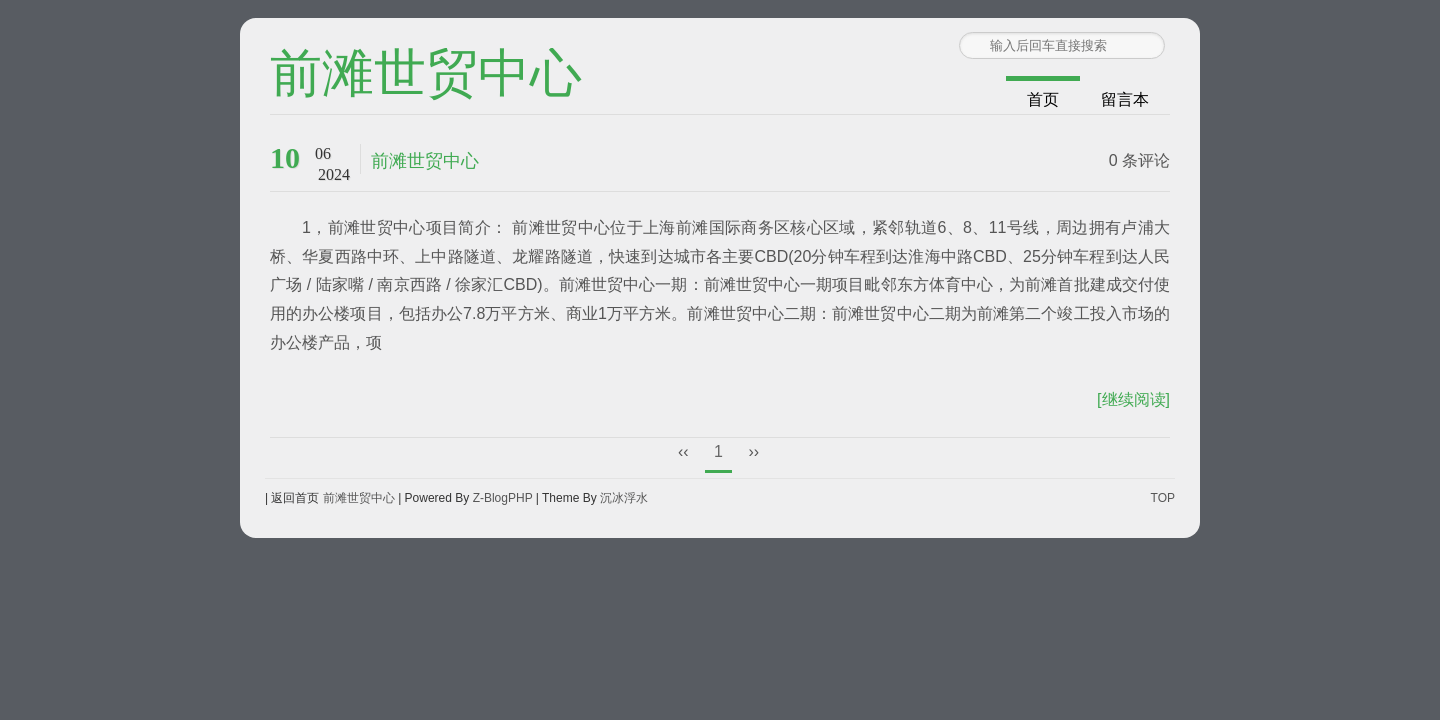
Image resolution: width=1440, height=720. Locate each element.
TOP (1163, 498)
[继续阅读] (1133, 399)
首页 (1043, 99)
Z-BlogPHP (503, 498)
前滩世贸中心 (426, 75)
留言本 (1125, 99)
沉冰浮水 (624, 498)
